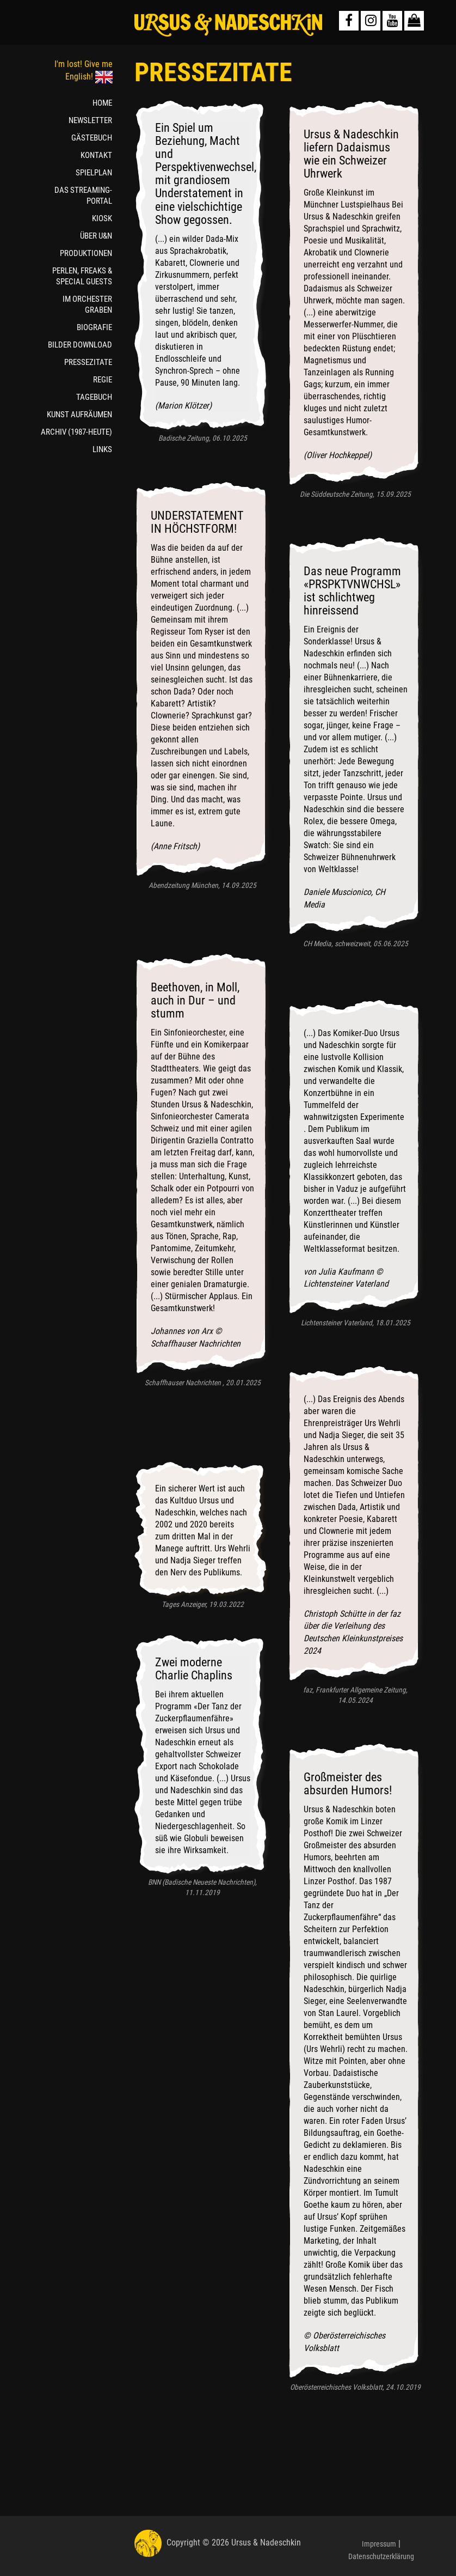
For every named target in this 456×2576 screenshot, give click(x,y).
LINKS (102, 449)
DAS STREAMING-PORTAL (83, 195)
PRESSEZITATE (88, 362)
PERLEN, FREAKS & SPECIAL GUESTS (82, 276)
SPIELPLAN (94, 173)
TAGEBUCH (94, 397)
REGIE (102, 380)
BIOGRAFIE (94, 327)
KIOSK (102, 218)
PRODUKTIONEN (86, 253)
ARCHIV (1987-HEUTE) (76, 432)
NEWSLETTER (90, 120)
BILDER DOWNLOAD (80, 345)
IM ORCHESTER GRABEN (87, 304)
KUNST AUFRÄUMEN (79, 414)
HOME (102, 103)
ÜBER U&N (96, 236)
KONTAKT (96, 155)
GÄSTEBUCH (91, 138)
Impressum (379, 2544)
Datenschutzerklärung (381, 2556)
